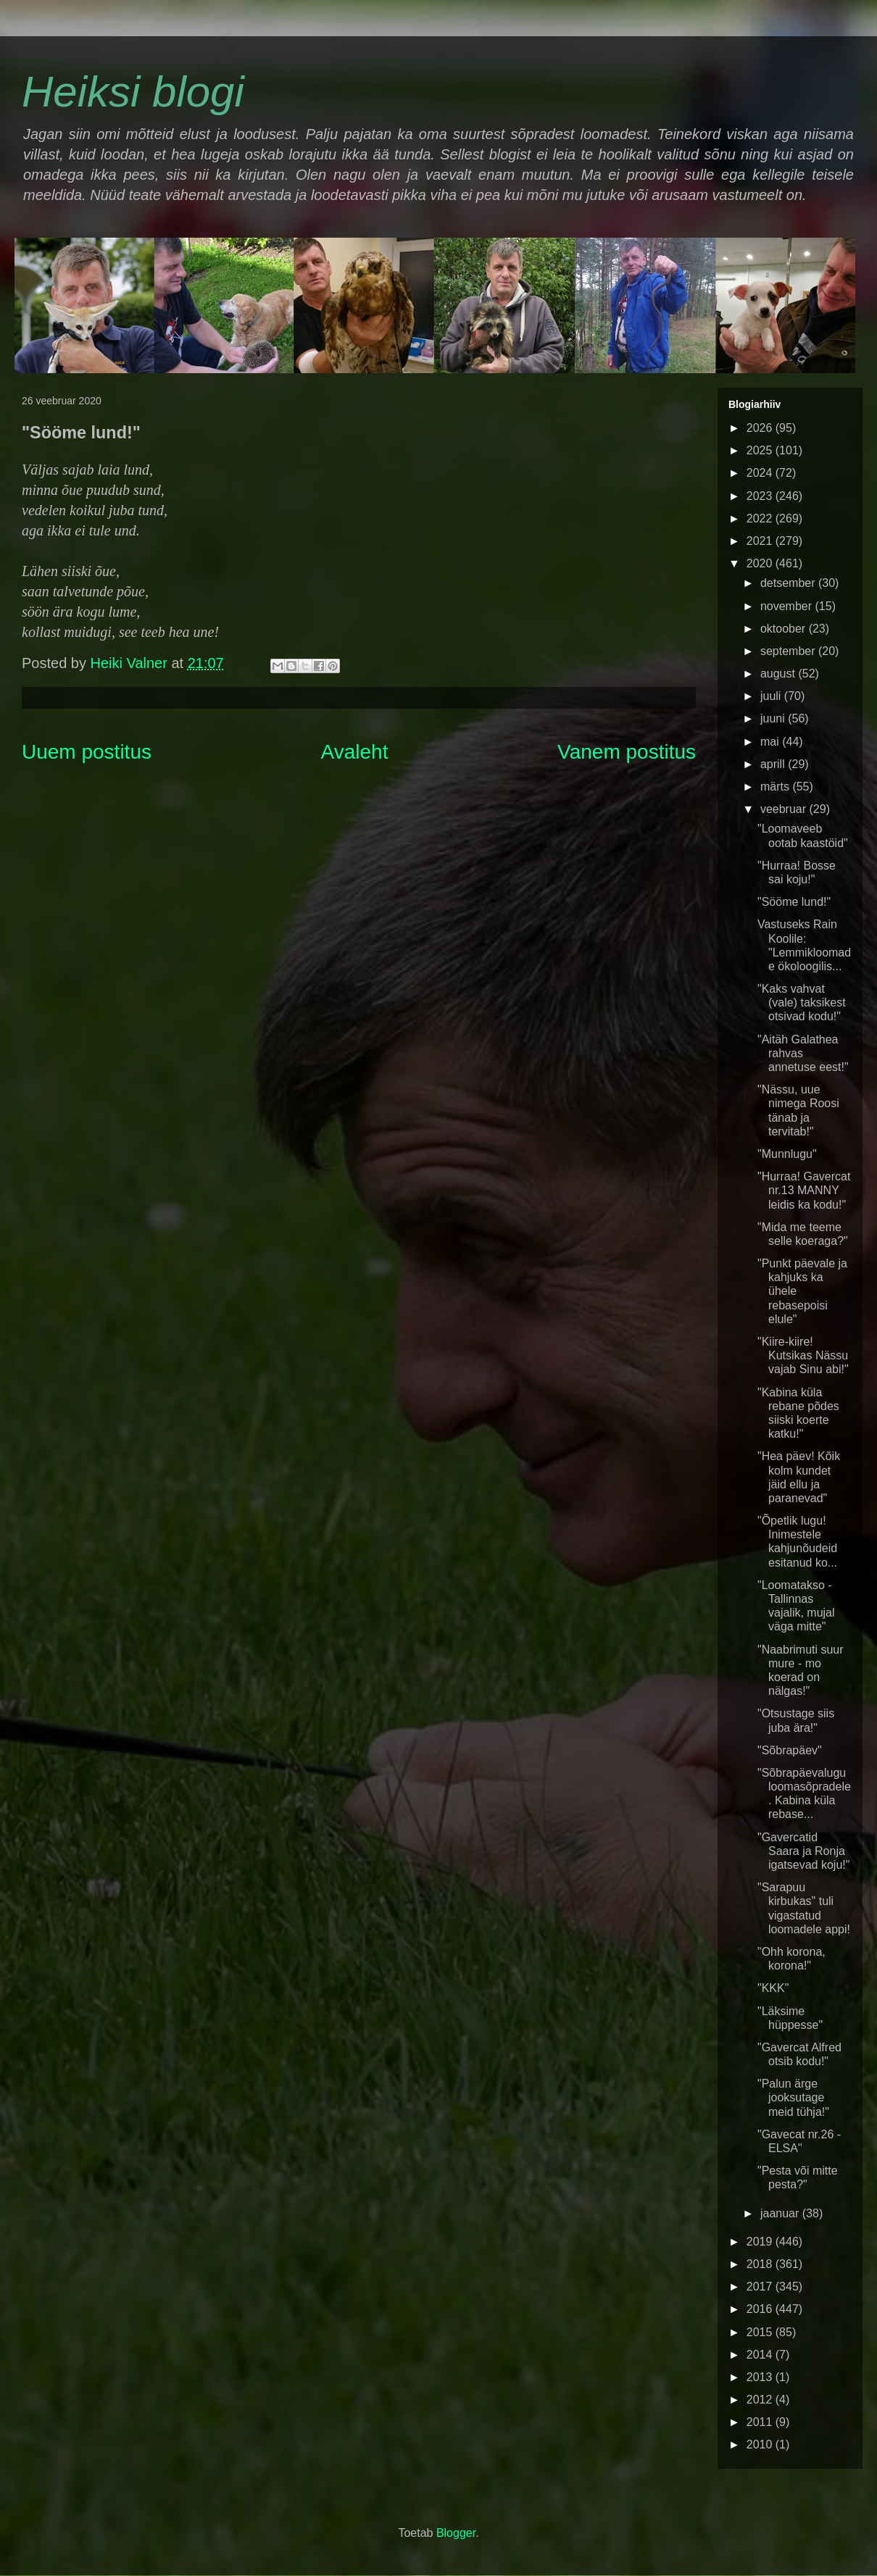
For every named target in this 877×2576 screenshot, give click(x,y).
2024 (761, 473)
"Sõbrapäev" (789, 1750)
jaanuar (781, 2213)
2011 (761, 2422)
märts (776, 786)
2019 (761, 2241)
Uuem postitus (86, 752)
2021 (761, 541)
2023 (761, 496)
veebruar (785, 809)
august (779, 673)
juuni (774, 718)
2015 (761, 2332)
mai (771, 741)
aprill (774, 764)
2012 (761, 2399)
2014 (761, 2354)
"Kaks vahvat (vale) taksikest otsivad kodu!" (801, 1002)
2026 (761, 428)
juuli (772, 696)
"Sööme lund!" (794, 902)
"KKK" (773, 1988)
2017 (761, 2286)
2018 (761, 2264)
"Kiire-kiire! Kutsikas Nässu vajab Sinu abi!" (803, 1355)
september (789, 651)
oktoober (784, 628)
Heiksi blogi (133, 91)
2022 (761, 518)
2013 (761, 2377)
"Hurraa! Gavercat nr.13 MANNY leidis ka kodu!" (803, 1190)
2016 (761, 2309)
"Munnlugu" (787, 1154)
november (787, 606)
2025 (761, 450)
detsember (789, 583)
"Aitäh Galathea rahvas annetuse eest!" (803, 1053)
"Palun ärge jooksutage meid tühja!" (793, 2097)
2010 (761, 2444)
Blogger (455, 2533)
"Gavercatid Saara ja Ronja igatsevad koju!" (803, 1851)
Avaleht (354, 752)
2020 (761, 563)
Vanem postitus (626, 752)
